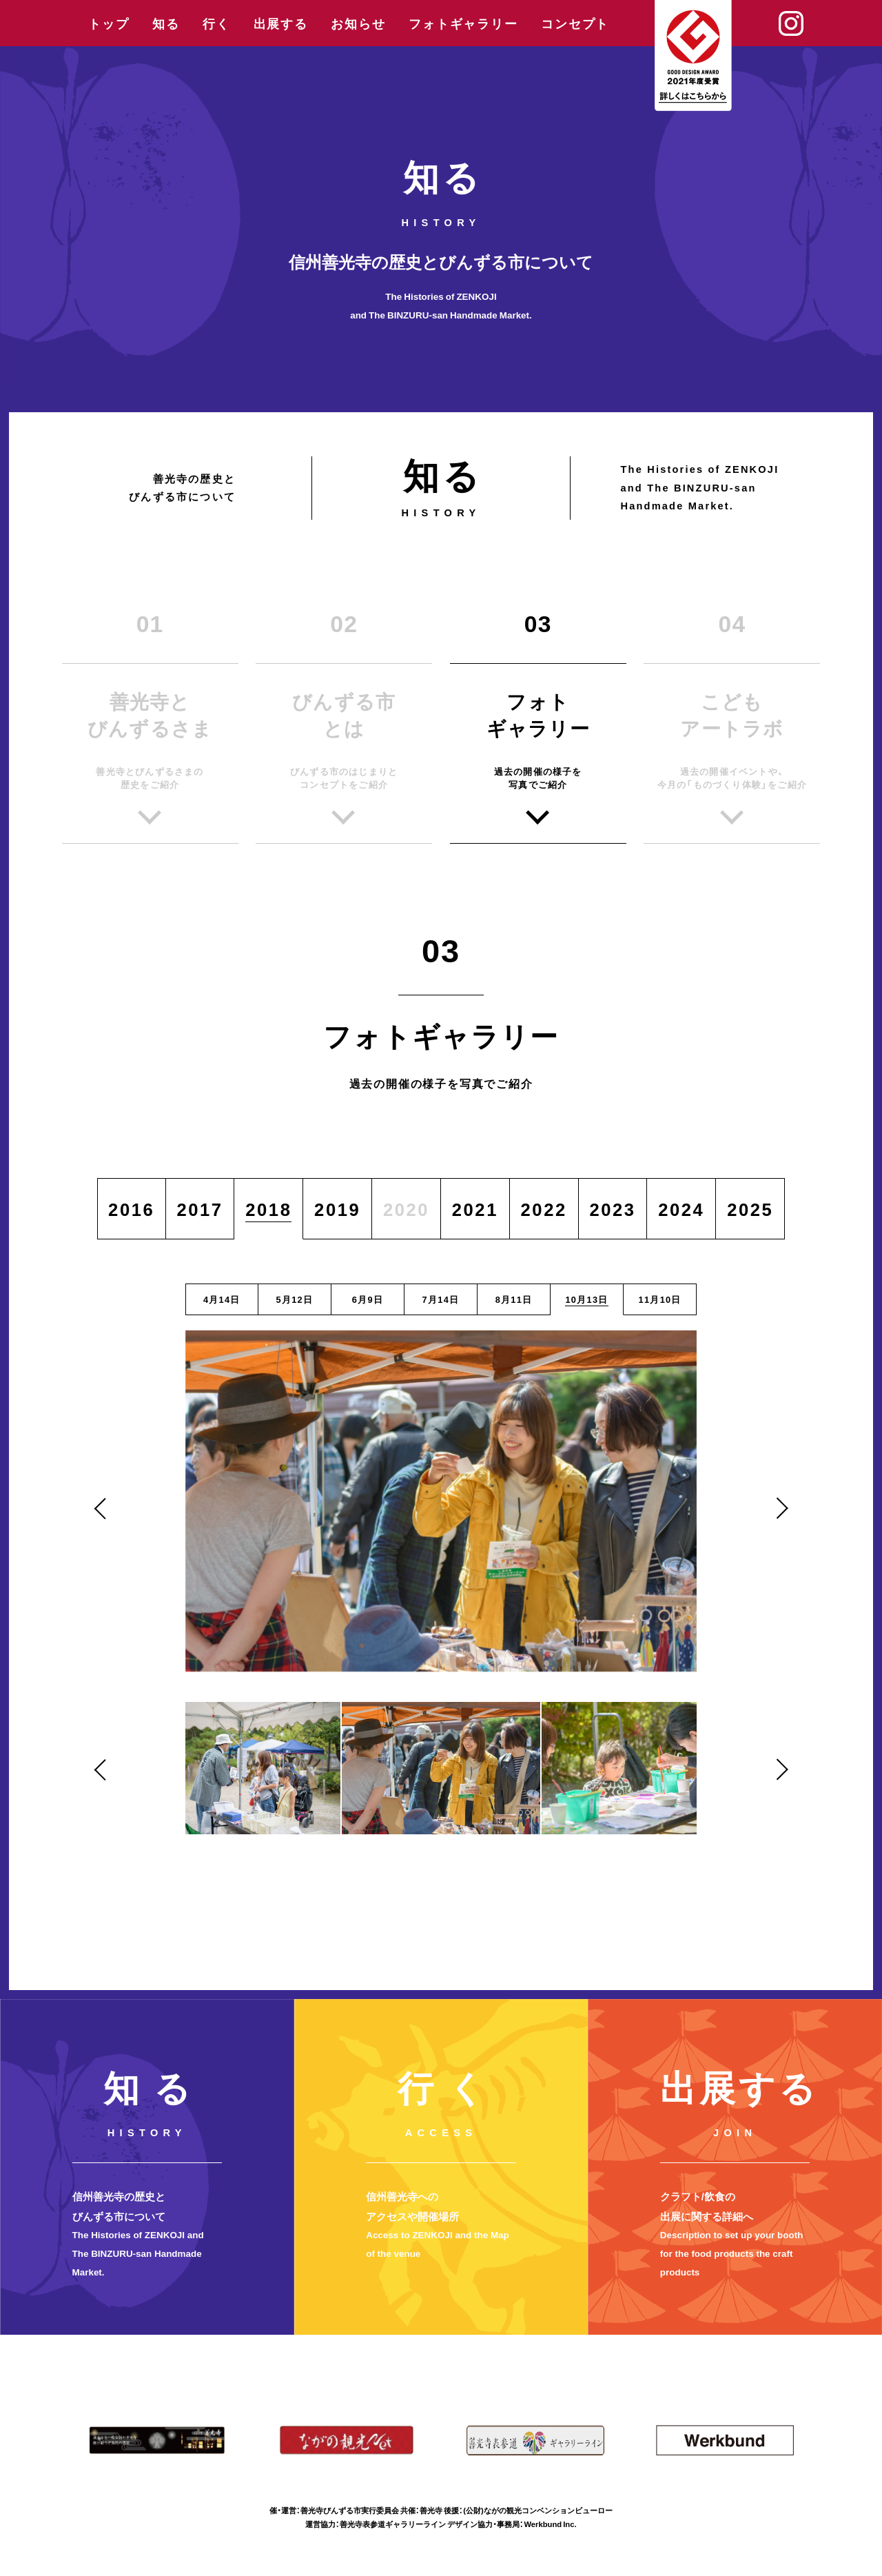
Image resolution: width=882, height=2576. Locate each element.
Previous (105, 1508)
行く (216, 23)
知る (166, 23)
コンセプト (575, 23)
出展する (281, 23)
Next (777, 1508)
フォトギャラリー (463, 23)
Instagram (791, 23)
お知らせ (358, 23)
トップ (108, 23)
